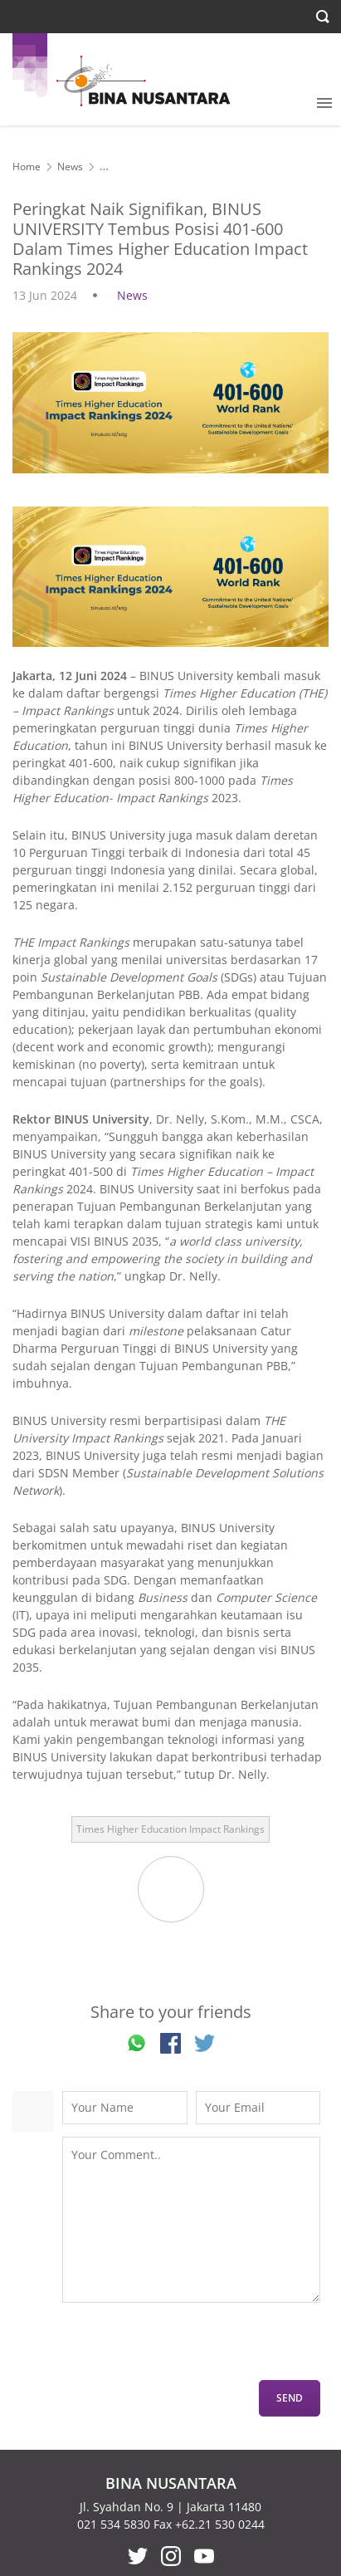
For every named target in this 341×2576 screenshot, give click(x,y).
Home (26, 166)
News (70, 166)
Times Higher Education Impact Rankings (170, 1829)
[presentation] (188, 2347)
